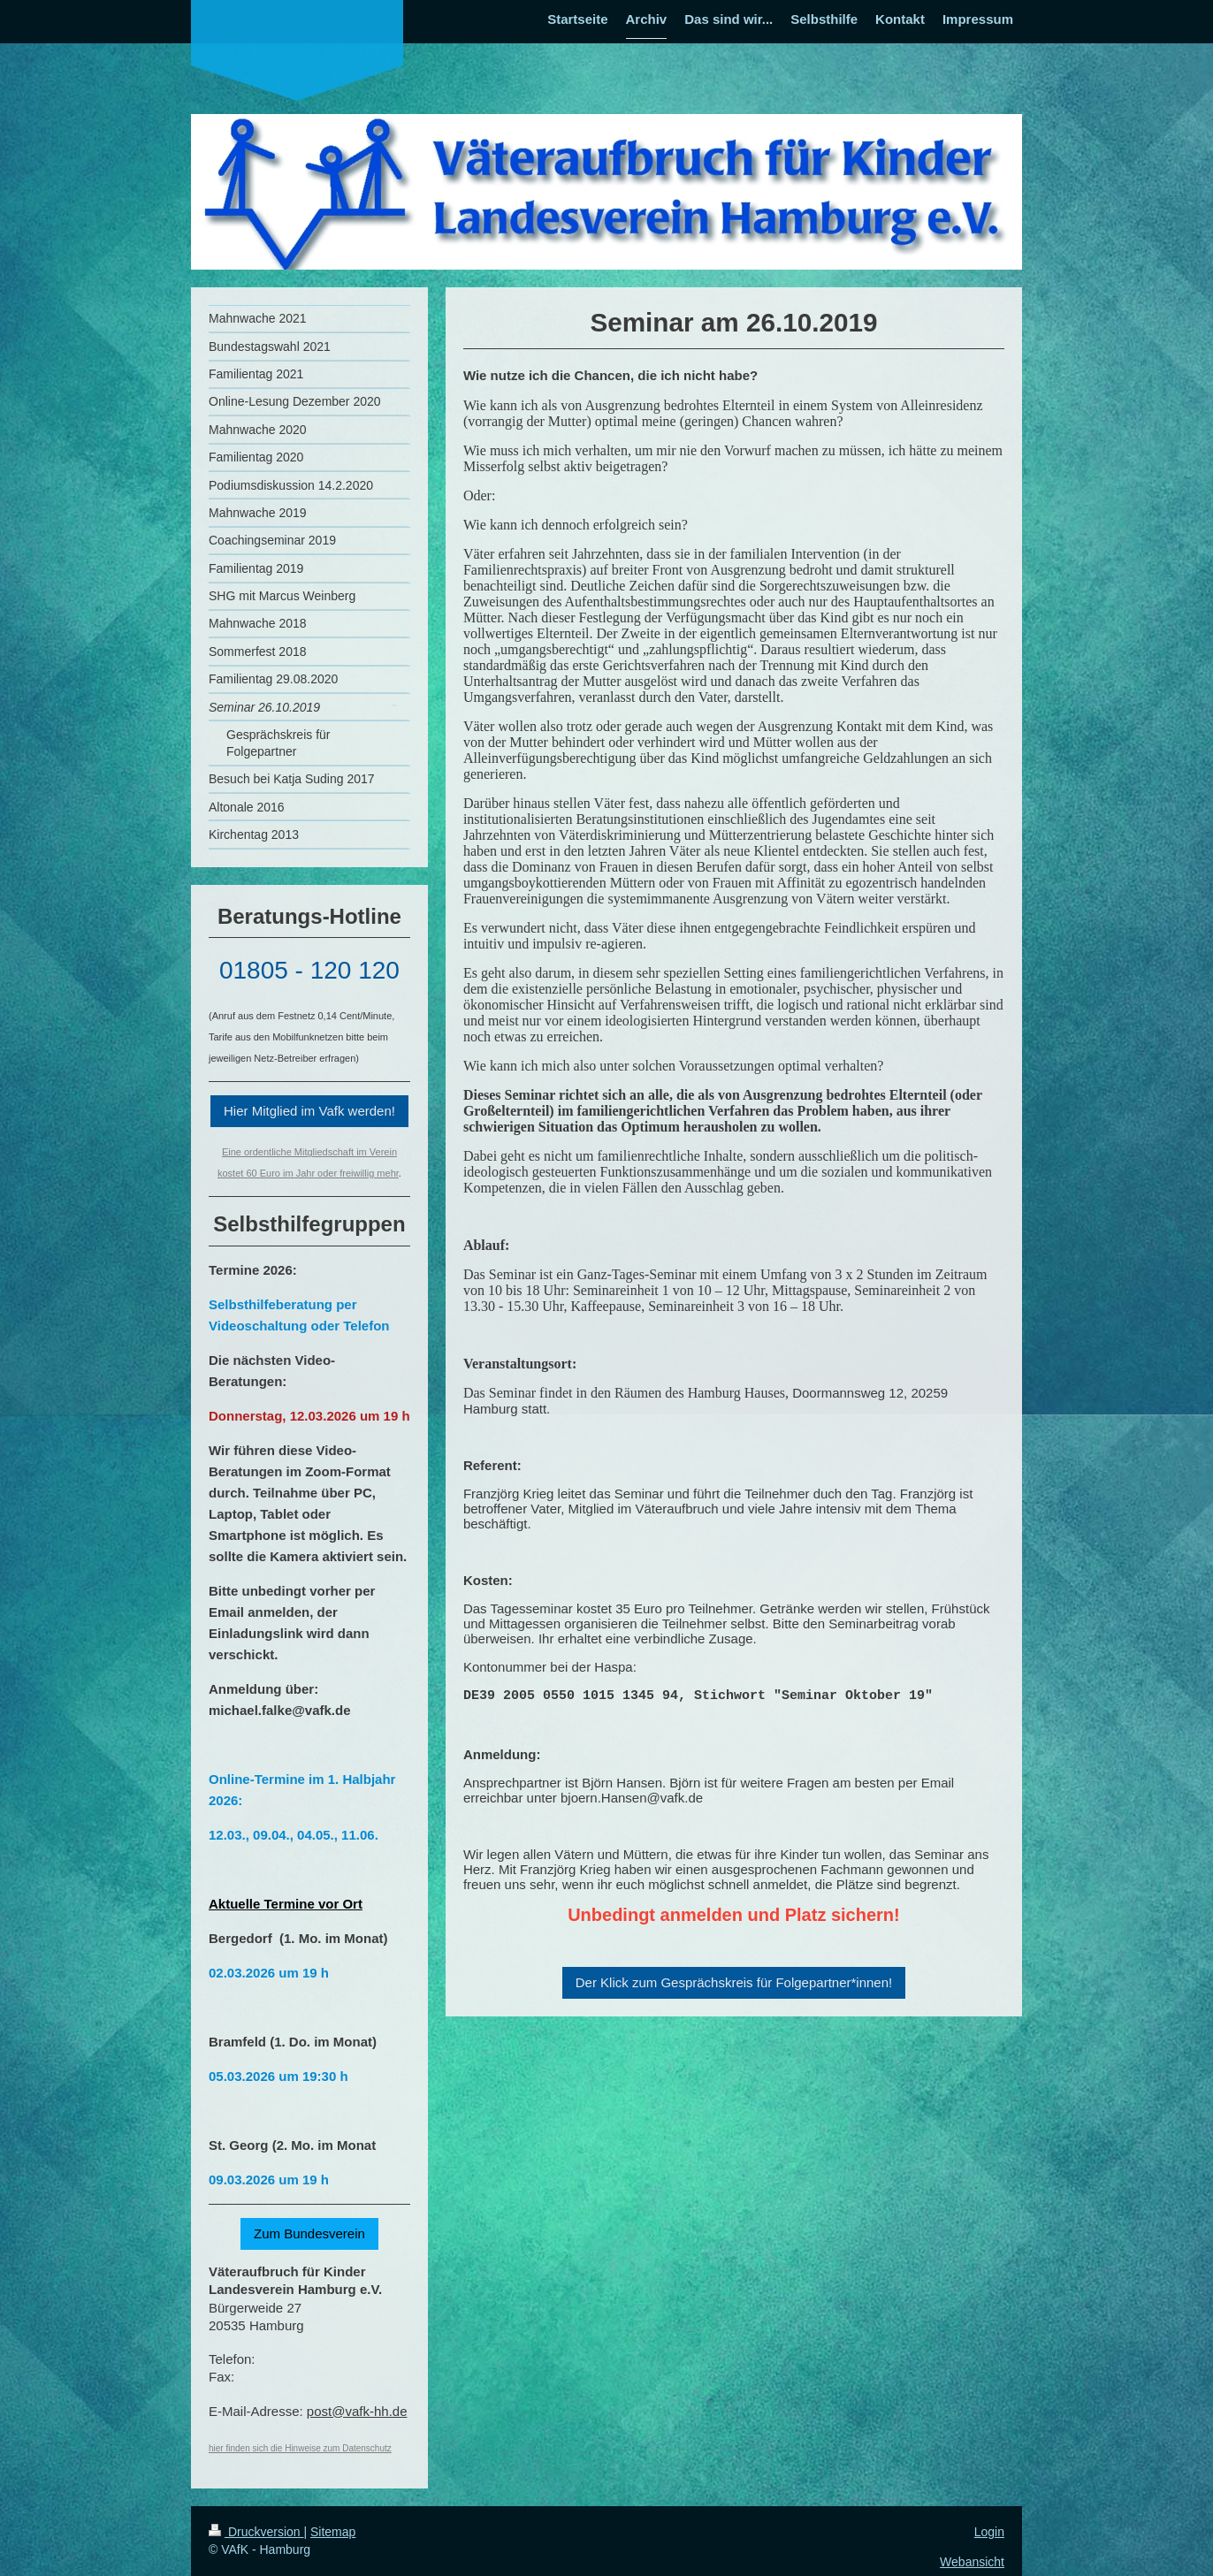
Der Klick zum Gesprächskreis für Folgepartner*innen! (734, 1982)
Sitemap (332, 2532)
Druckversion (256, 2532)
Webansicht (972, 2562)
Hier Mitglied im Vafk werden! (309, 1110)
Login (989, 2532)
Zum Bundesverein (309, 2233)
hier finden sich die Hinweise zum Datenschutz (300, 2448)
